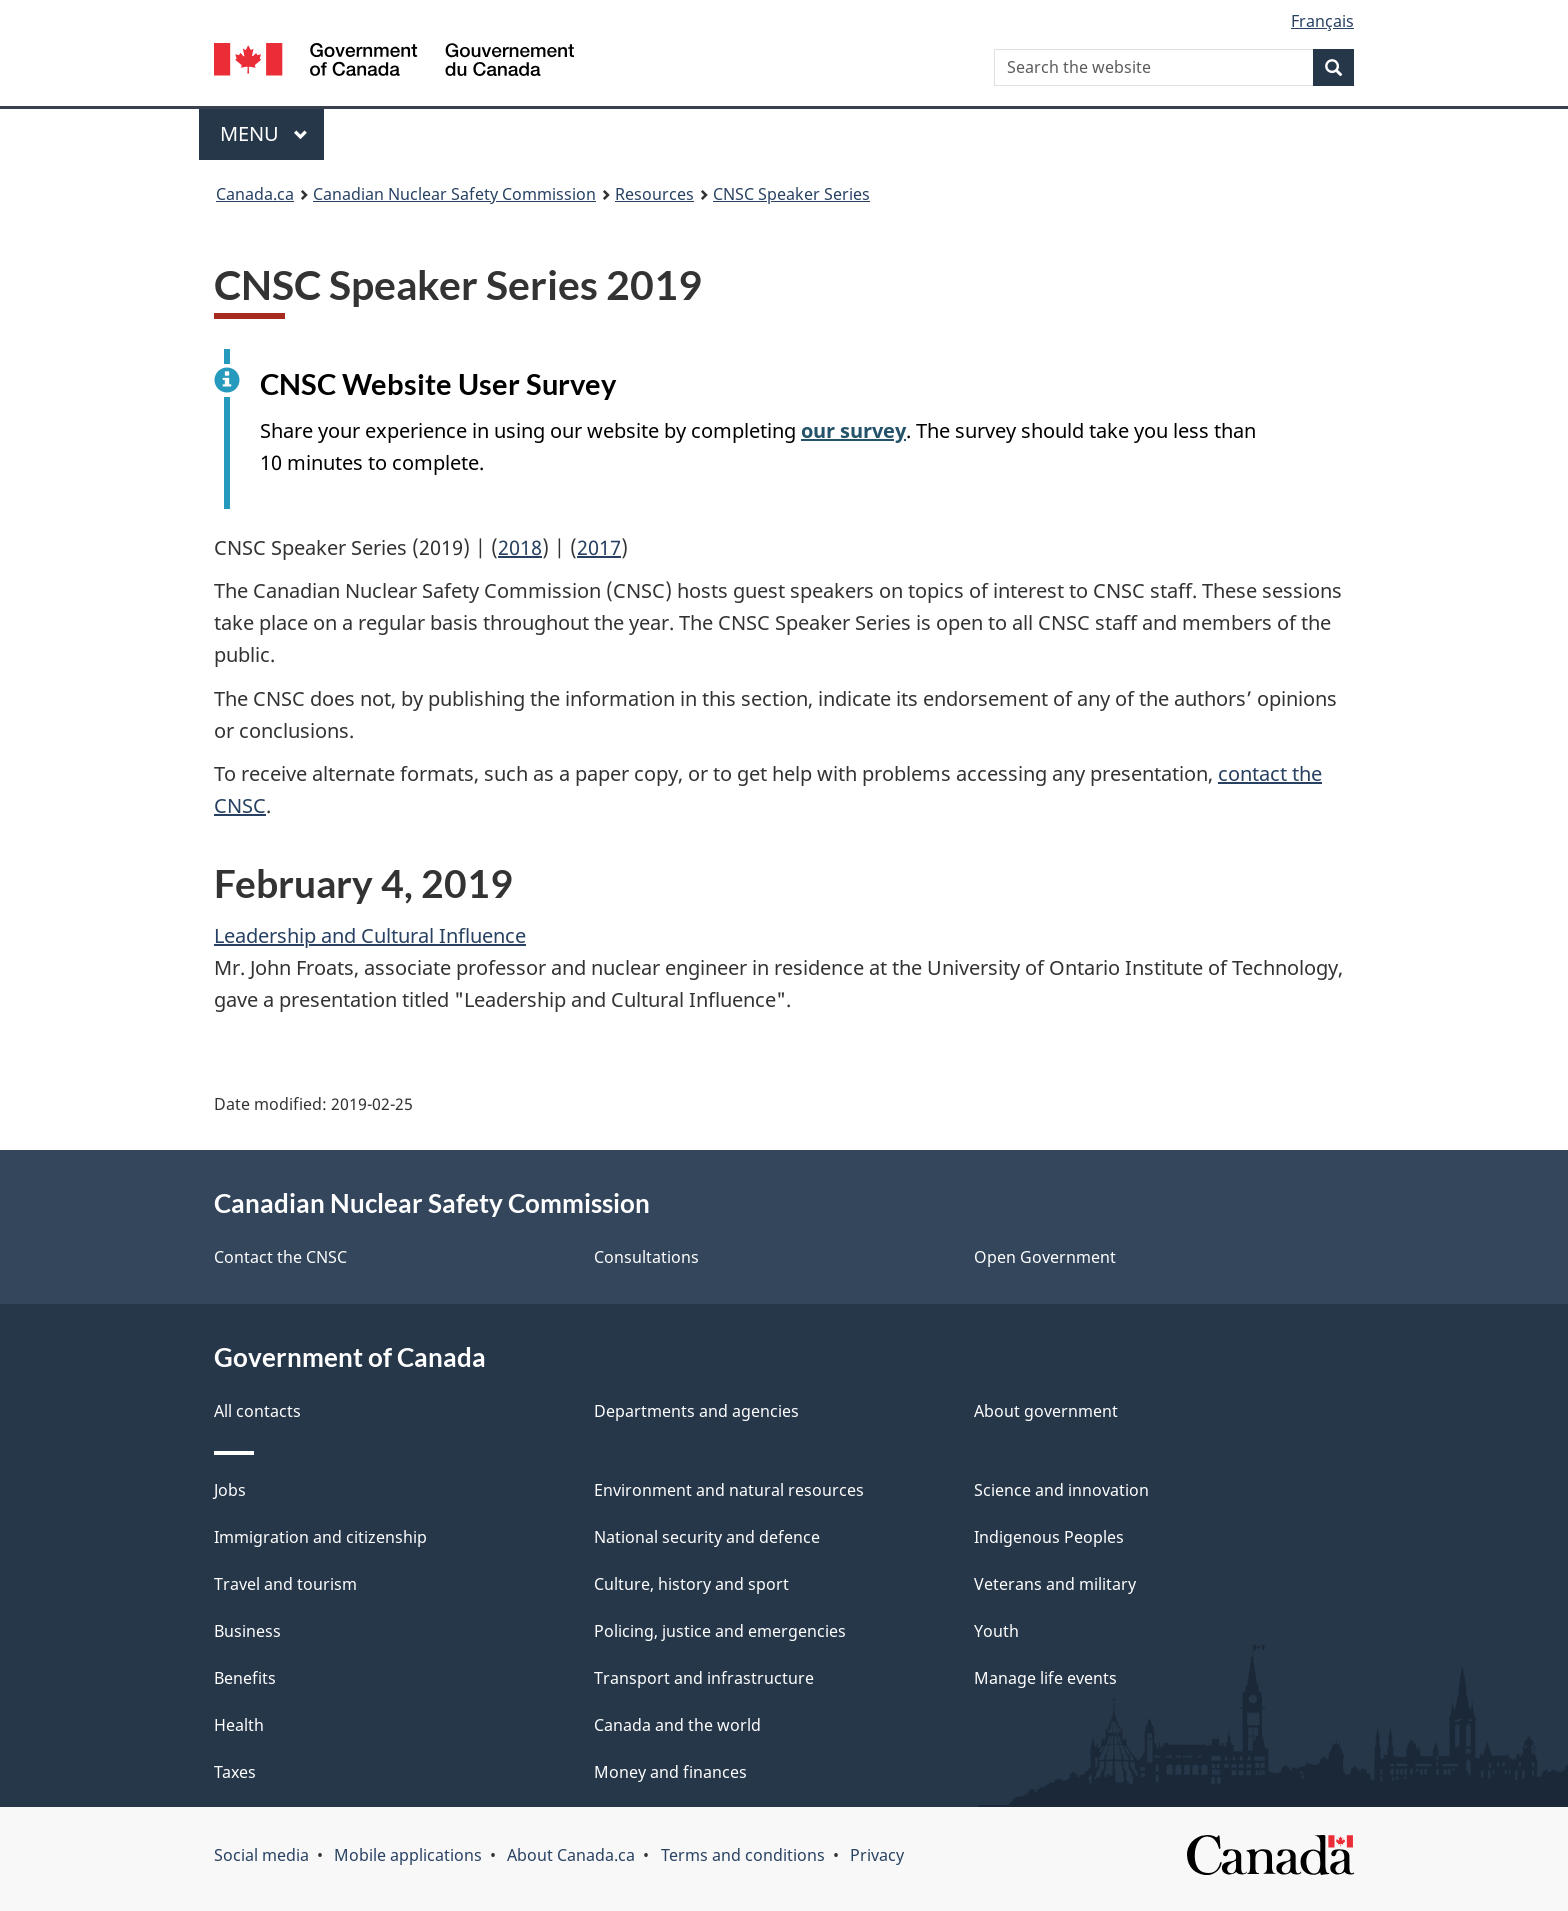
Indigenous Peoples (1049, 1537)
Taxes (235, 1772)
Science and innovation (1061, 1490)
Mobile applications (408, 1855)
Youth (996, 1631)
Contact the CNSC (280, 1257)
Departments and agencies (696, 1411)
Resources (654, 194)
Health (239, 1725)
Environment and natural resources (729, 1490)
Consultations (646, 1257)
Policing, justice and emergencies (720, 1631)
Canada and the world (677, 1725)
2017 (599, 547)
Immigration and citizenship (320, 1537)
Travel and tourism (285, 1584)
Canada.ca (255, 194)
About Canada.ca (571, 1855)
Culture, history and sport (691, 1584)
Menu (264, 133)
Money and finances (670, 1772)
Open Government (1045, 1257)
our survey (853, 430)
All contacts (257, 1411)
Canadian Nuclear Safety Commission (454, 194)
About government (1046, 1411)
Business (247, 1631)
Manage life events (1045, 1678)
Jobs (230, 1490)
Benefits (245, 1678)
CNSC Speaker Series (791, 194)
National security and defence (707, 1537)
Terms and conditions (743, 1855)
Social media (261, 1855)
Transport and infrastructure (704, 1678)
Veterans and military (1055, 1584)
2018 (520, 547)
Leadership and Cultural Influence (370, 935)
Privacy (877, 1855)
